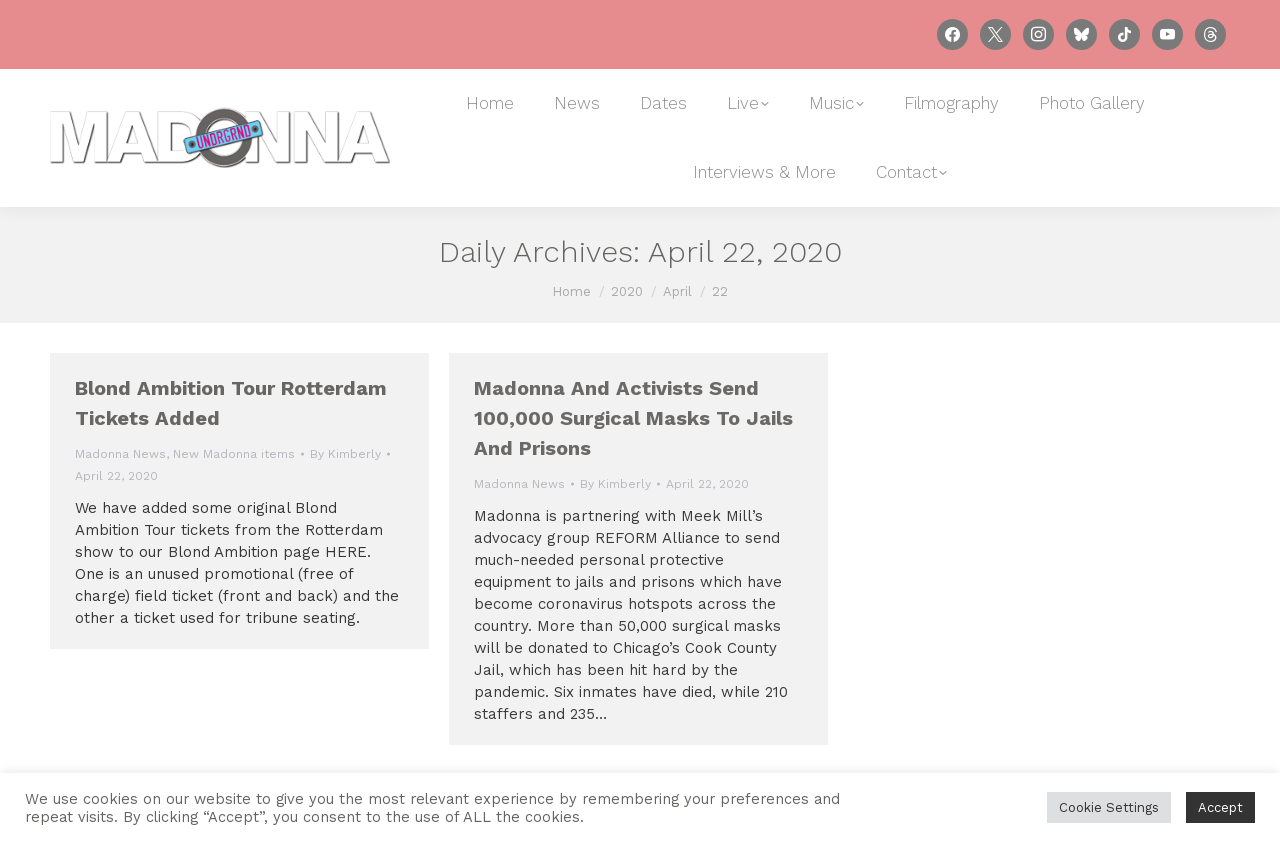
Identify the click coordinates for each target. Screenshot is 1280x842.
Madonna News (120, 454)
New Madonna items (234, 454)
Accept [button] (1220, 807)
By (345, 454)
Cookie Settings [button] (1109, 807)
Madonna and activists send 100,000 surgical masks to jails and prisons (633, 418)
